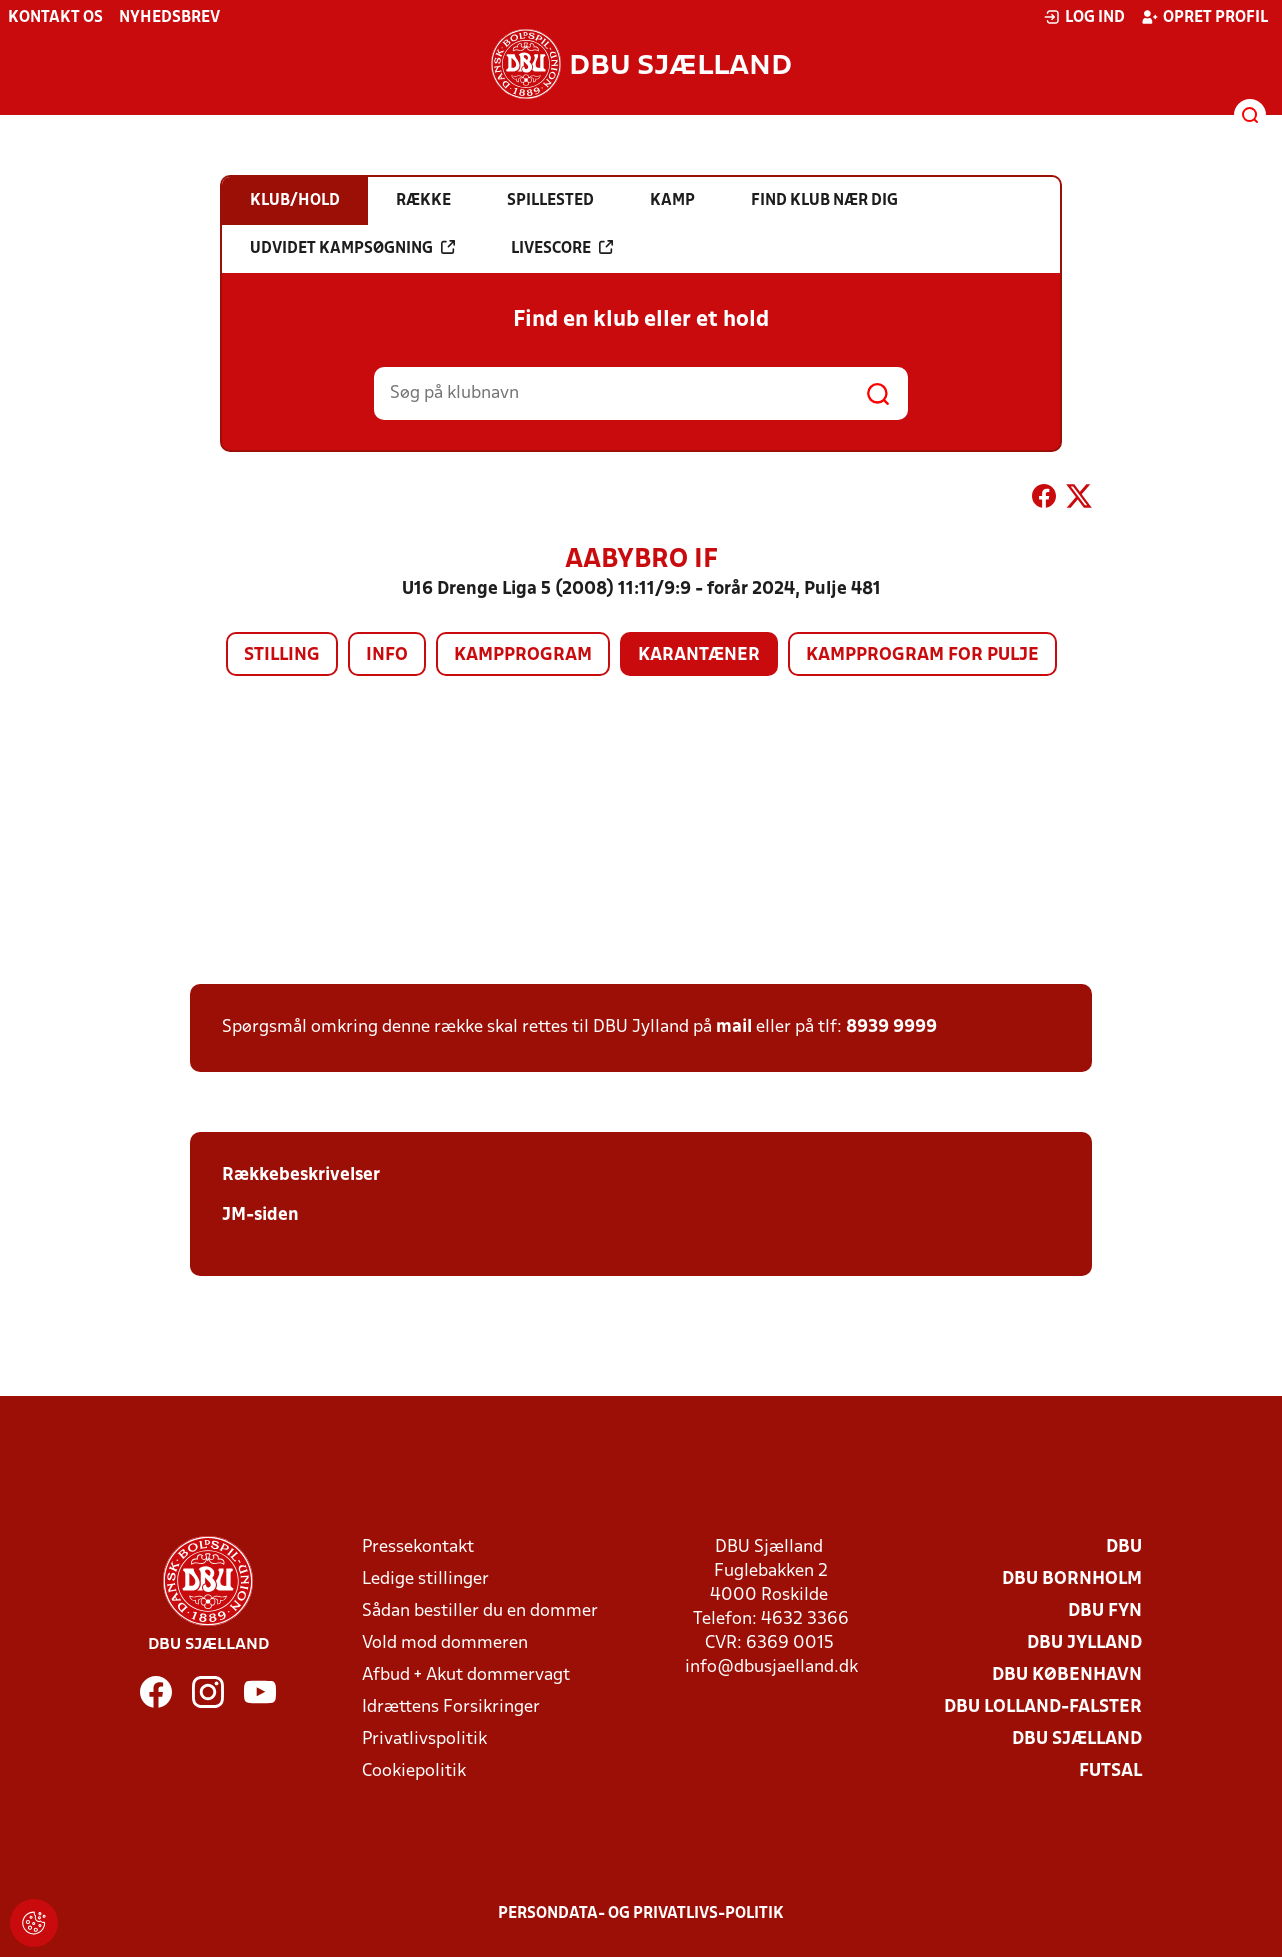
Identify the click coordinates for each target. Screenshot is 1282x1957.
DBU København (1067, 1675)
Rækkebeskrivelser (301, 1175)
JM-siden (260, 1215)
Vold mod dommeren (445, 1643)
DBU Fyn (1105, 1611)
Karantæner (699, 655)
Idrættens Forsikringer (451, 1707)
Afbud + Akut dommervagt (466, 1675)
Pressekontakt (418, 1547)
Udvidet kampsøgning (352, 248)
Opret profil (1204, 17)
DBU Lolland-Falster (1043, 1707)
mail (734, 1027)
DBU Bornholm (1072, 1579)
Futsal (1110, 1771)
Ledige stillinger (425, 1579)
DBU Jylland (1084, 1643)
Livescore (562, 248)
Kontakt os (55, 18)
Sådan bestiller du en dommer (480, 1611)
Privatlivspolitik (424, 1739)
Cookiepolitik (414, 1771)
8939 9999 (891, 1027)
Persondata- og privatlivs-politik (641, 1914)
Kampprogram (523, 655)
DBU (1124, 1547)
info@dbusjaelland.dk (771, 1667)
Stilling (282, 655)
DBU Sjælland (1077, 1739)
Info (387, 655)
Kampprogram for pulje (922, 655)
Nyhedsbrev (169, 18)
